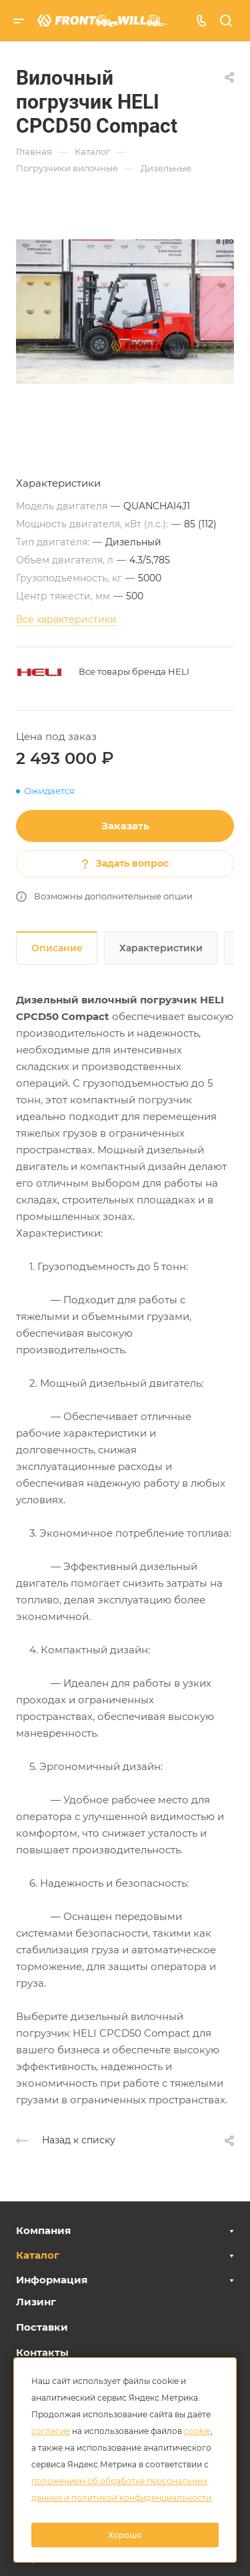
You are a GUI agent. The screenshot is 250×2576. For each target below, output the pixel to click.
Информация (51, 2279)
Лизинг (36, 2301)
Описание (57, 948)
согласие (50, 2431)
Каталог (37, 2255)
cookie (197, 2431)
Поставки (42, 2327)
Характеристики (161, 948)
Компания (43, 2230)
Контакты (42, 2352)
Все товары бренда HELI (134, 671)
